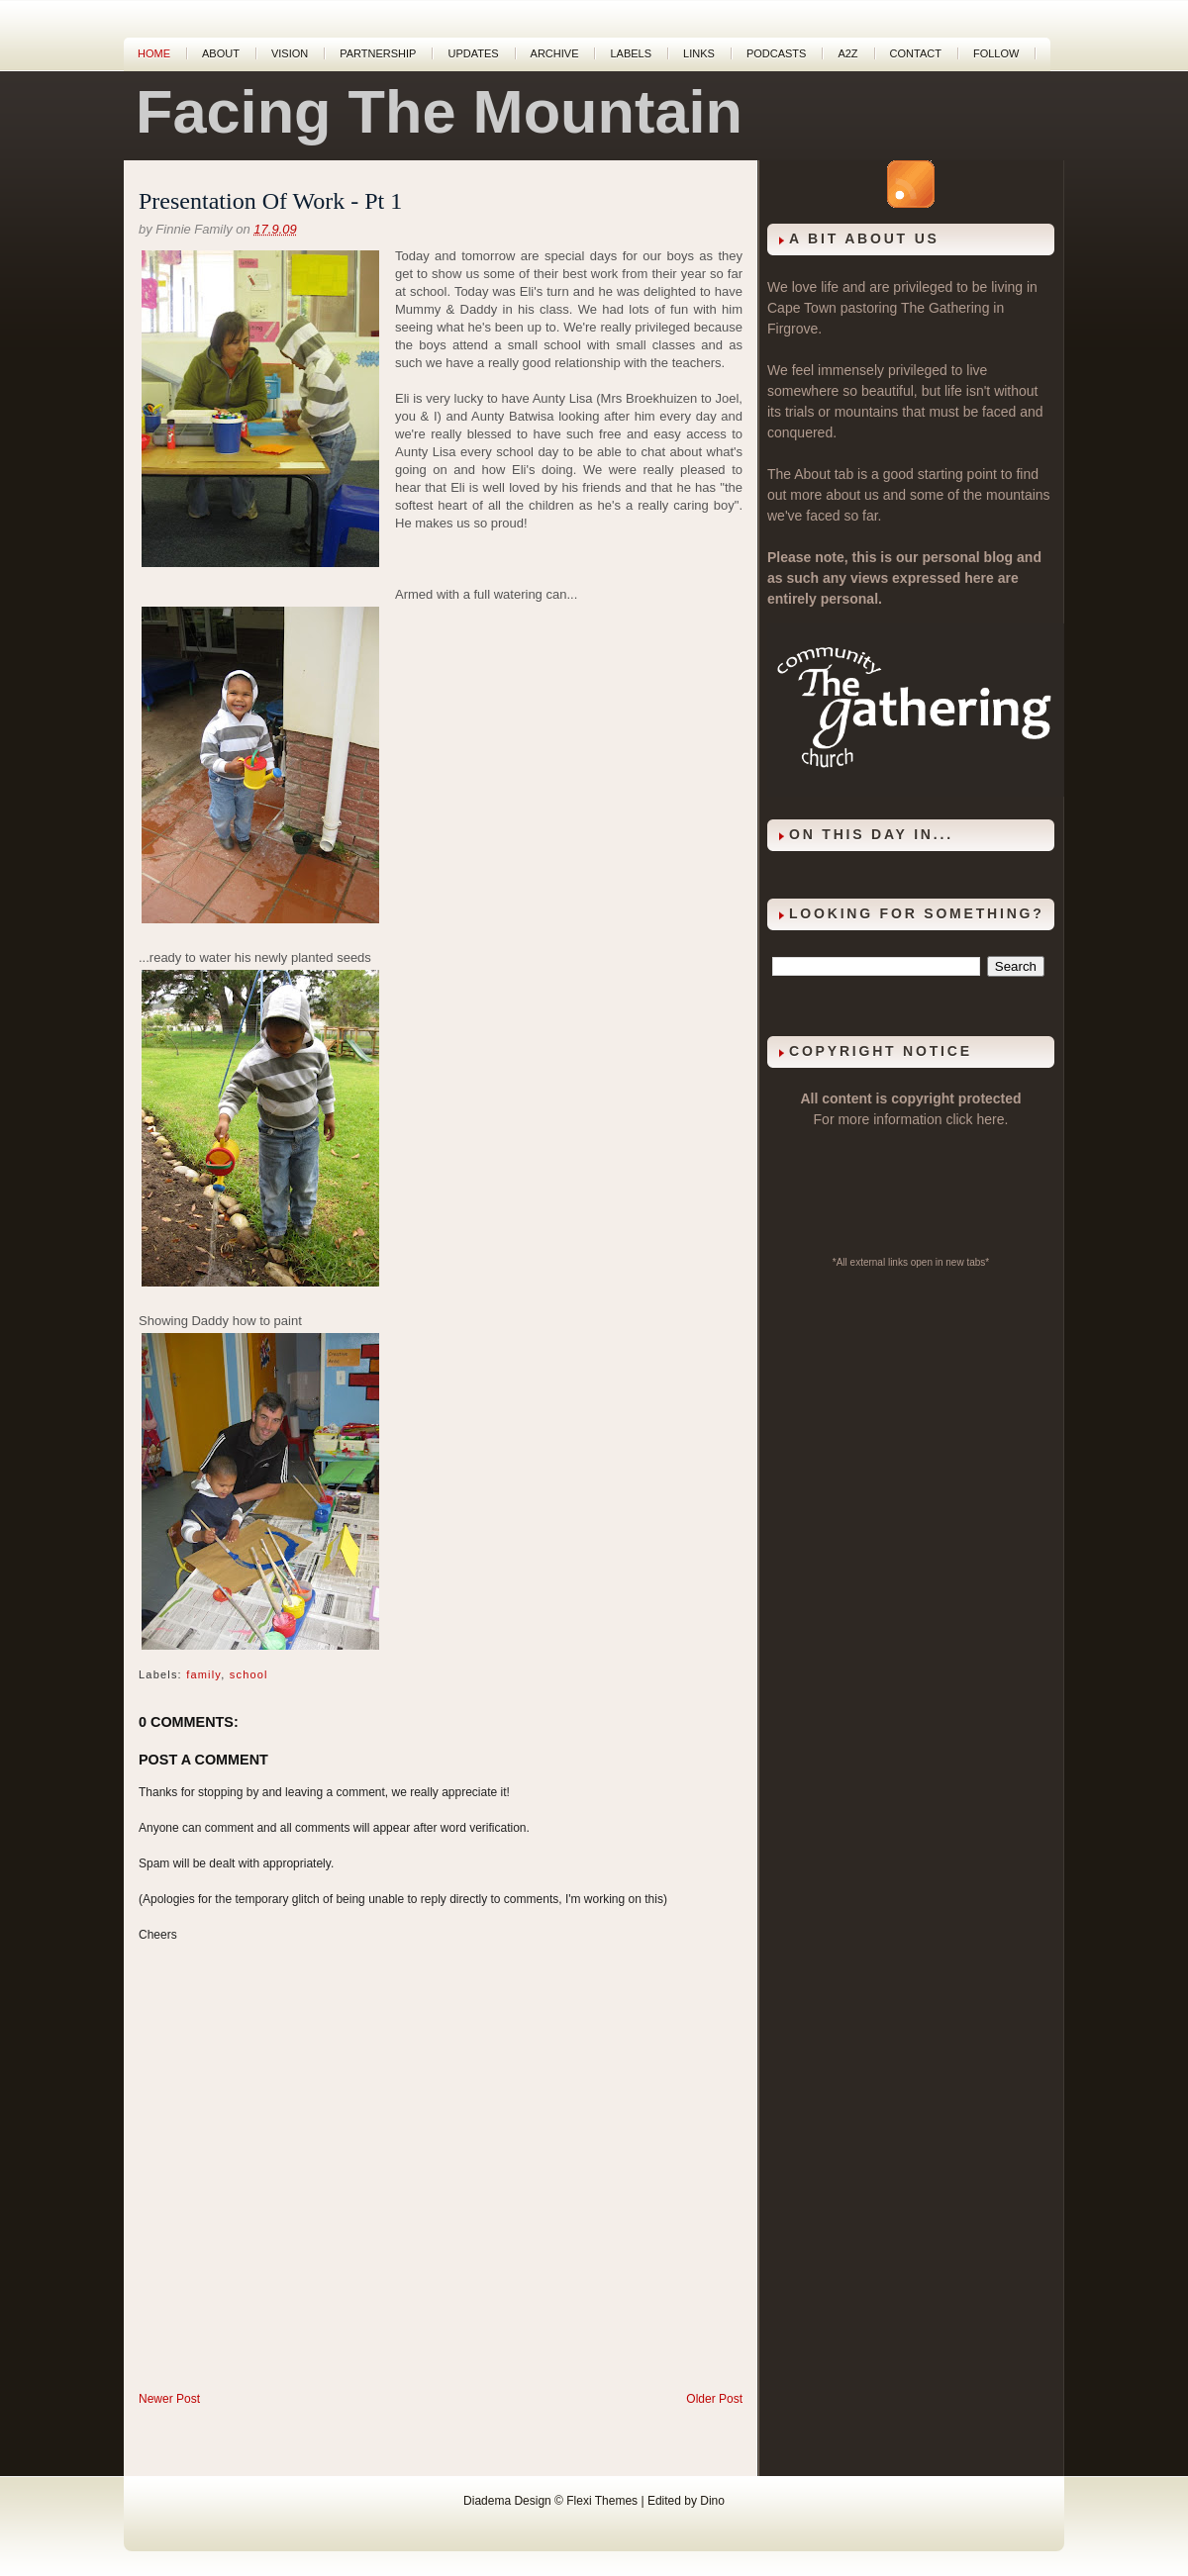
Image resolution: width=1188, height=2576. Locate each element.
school (249, 1674)
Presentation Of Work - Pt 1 (270, 201)
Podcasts (776, 53)
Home (154, 53)
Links (699, 53)
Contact (915, 53)
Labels (630, 53)
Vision (289, 53)
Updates (472, 53)
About (221, 53)
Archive (555, 53)
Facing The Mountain (439, 111)
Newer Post (169, 2399)
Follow (996, 53)
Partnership (378, 53)
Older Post (714, 2399)
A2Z (847, 53)
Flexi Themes (602, 2501)
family (203, 1674)
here (991, 1119)
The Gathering (945, 308)
